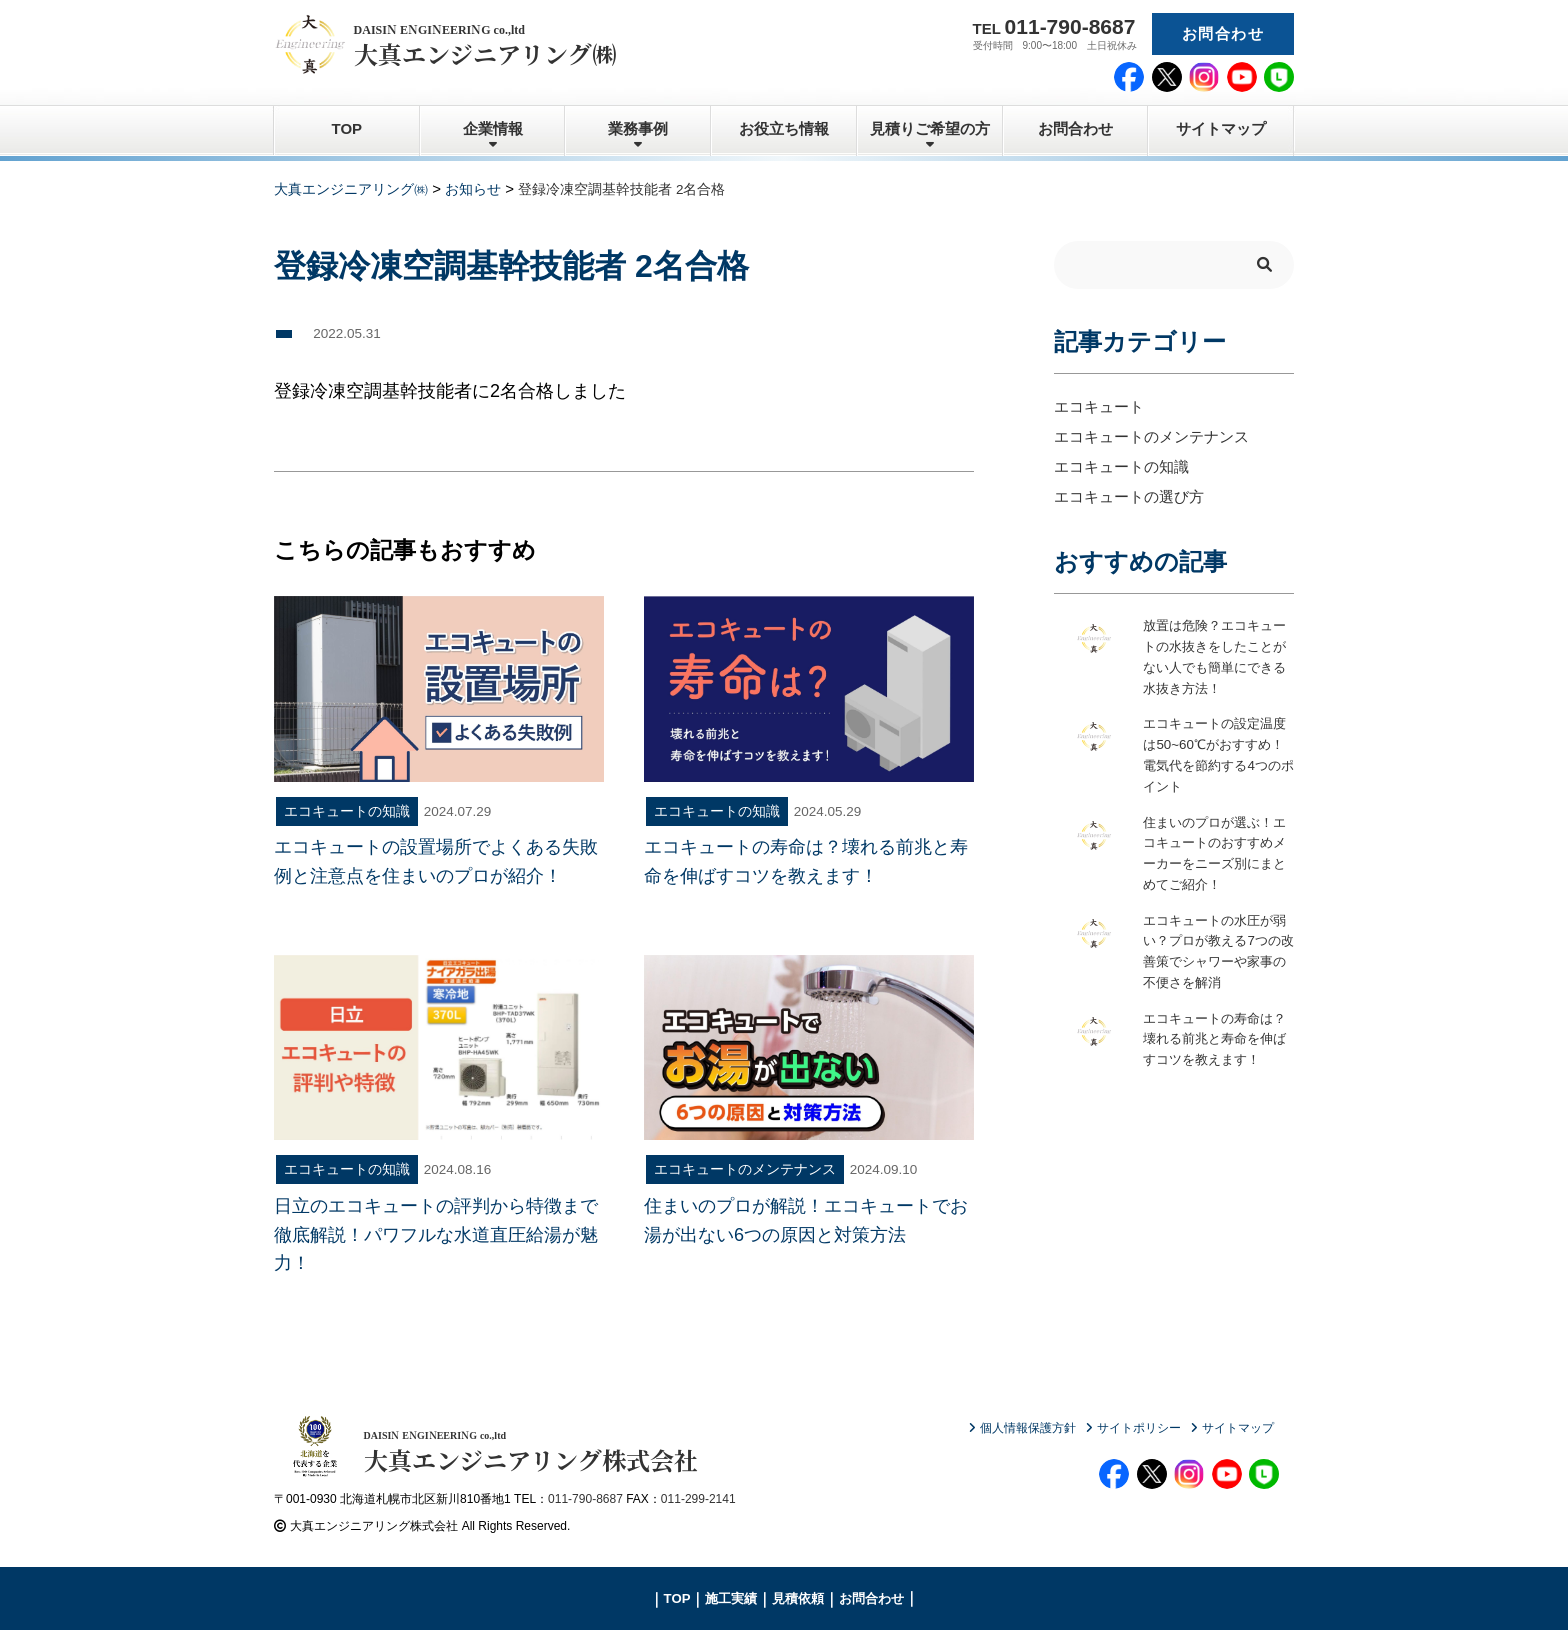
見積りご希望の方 (930, 128)
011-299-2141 (698, 1506)
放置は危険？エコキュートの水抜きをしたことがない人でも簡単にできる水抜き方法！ (1213, 658)
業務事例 (638, 128)
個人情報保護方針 (1028, 1428)
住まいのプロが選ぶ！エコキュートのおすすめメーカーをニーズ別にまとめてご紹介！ (1213, 856)
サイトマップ (1221, 128)
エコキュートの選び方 (1129, 496)
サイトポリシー (1139, 1428)
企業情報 (493, 128)
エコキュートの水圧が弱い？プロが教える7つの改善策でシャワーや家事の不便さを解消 (1217, 955)
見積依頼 (798, 1605)
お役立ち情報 (784, 128)
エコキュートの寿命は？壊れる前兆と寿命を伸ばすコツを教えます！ (1213, 1054)
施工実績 (731, 1605)
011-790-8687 (585, 1506)
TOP (347, 128)
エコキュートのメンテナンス (1151, 436)
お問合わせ (1223, 33)
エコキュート (1099, 406)
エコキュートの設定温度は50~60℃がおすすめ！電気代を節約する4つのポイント (1217, 757)
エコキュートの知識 (1121, 466)
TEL (1054, 26)
